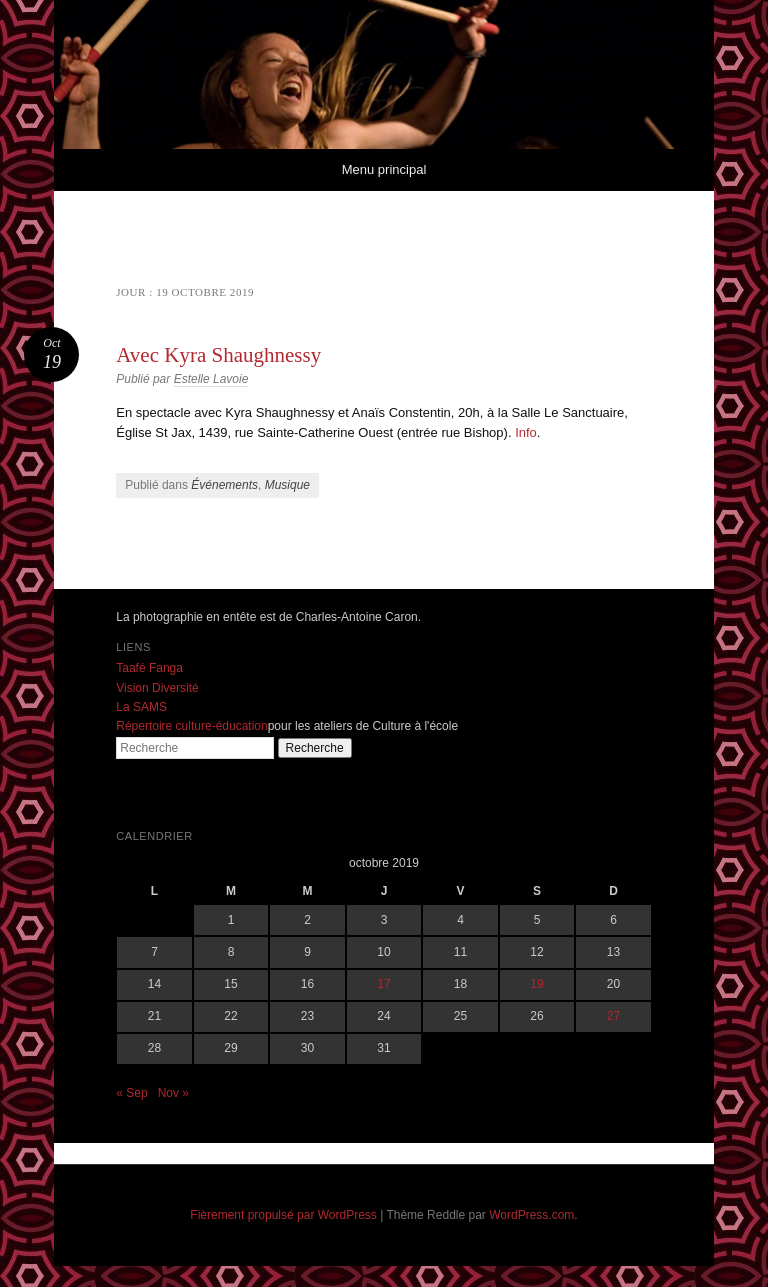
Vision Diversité (157, 688)
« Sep (131, 1093)
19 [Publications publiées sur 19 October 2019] (536, 984)
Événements (224, 485)
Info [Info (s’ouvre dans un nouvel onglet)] (526, 432)
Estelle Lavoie (211, 379)
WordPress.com (531, 1215)
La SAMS (141, 707)
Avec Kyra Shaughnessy (218, 355)
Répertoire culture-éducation (191, 726)
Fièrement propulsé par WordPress (283, 1215)
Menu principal (384, 169)
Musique (287, 485)
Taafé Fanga (149, 668)
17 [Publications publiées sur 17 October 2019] (383, 984)
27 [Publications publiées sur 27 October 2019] (613, 1016)
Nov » (173, 1093)
